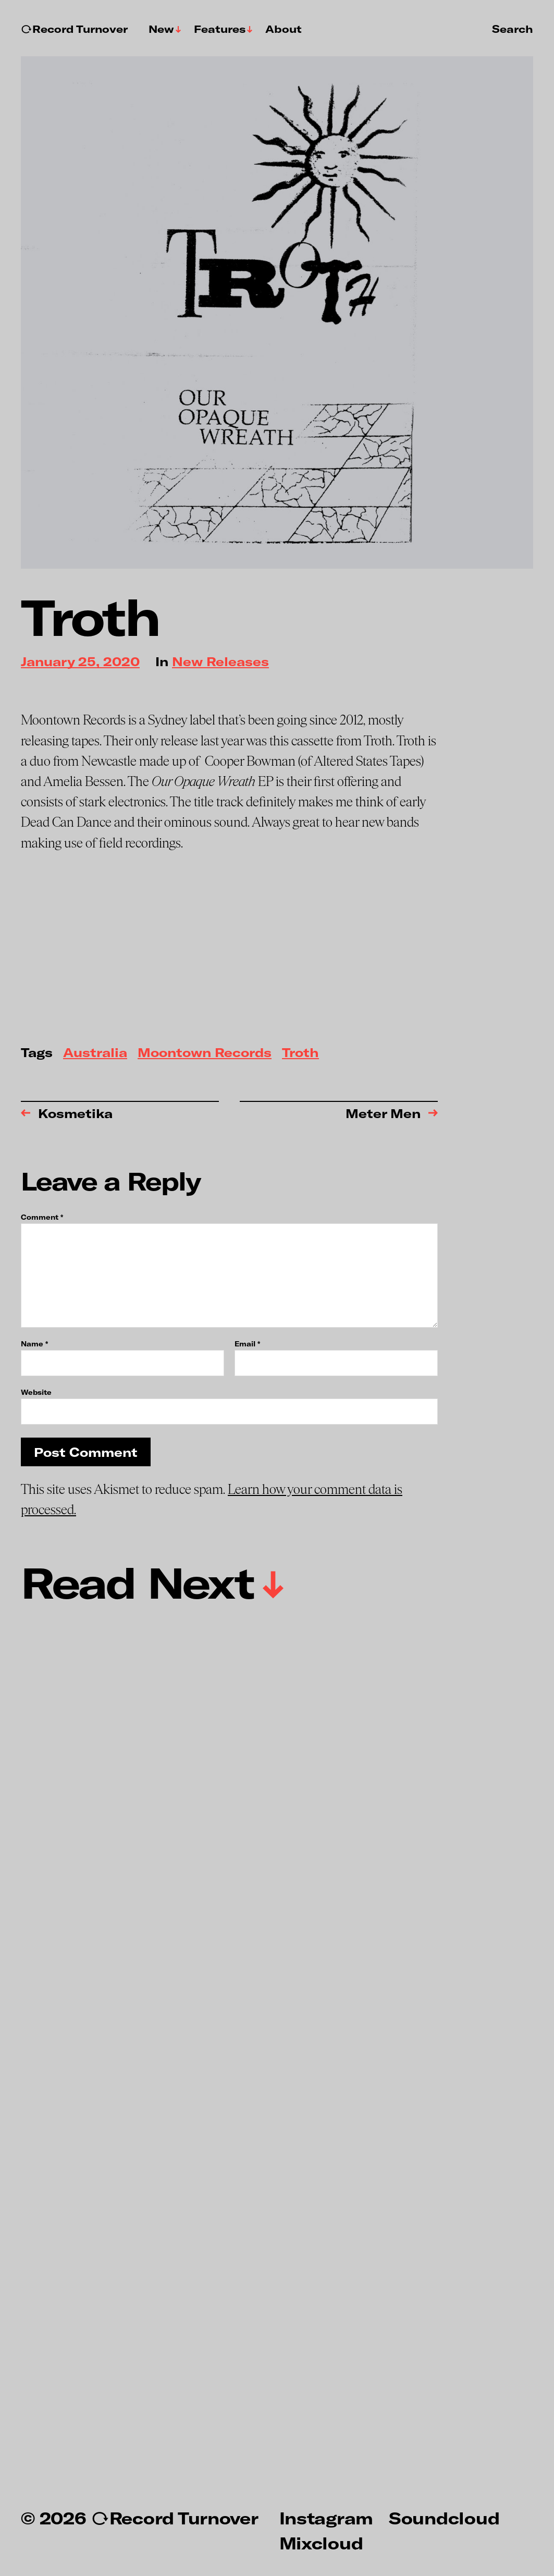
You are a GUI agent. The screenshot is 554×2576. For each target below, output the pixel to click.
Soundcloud (444, 2518)
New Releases (220, 662)
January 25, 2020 (80, 662)
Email (247, 1344)
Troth (300, 1053)
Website (36, 1392)
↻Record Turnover (74, 28)
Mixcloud (321, 2543)
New (161, 28)
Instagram (326, 2518)
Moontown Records (205, 1053)
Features (219, 28)
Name (34, 1344)
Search (512, 28)
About (283, 28)
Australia (95, 1053)
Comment (42, 1217)
